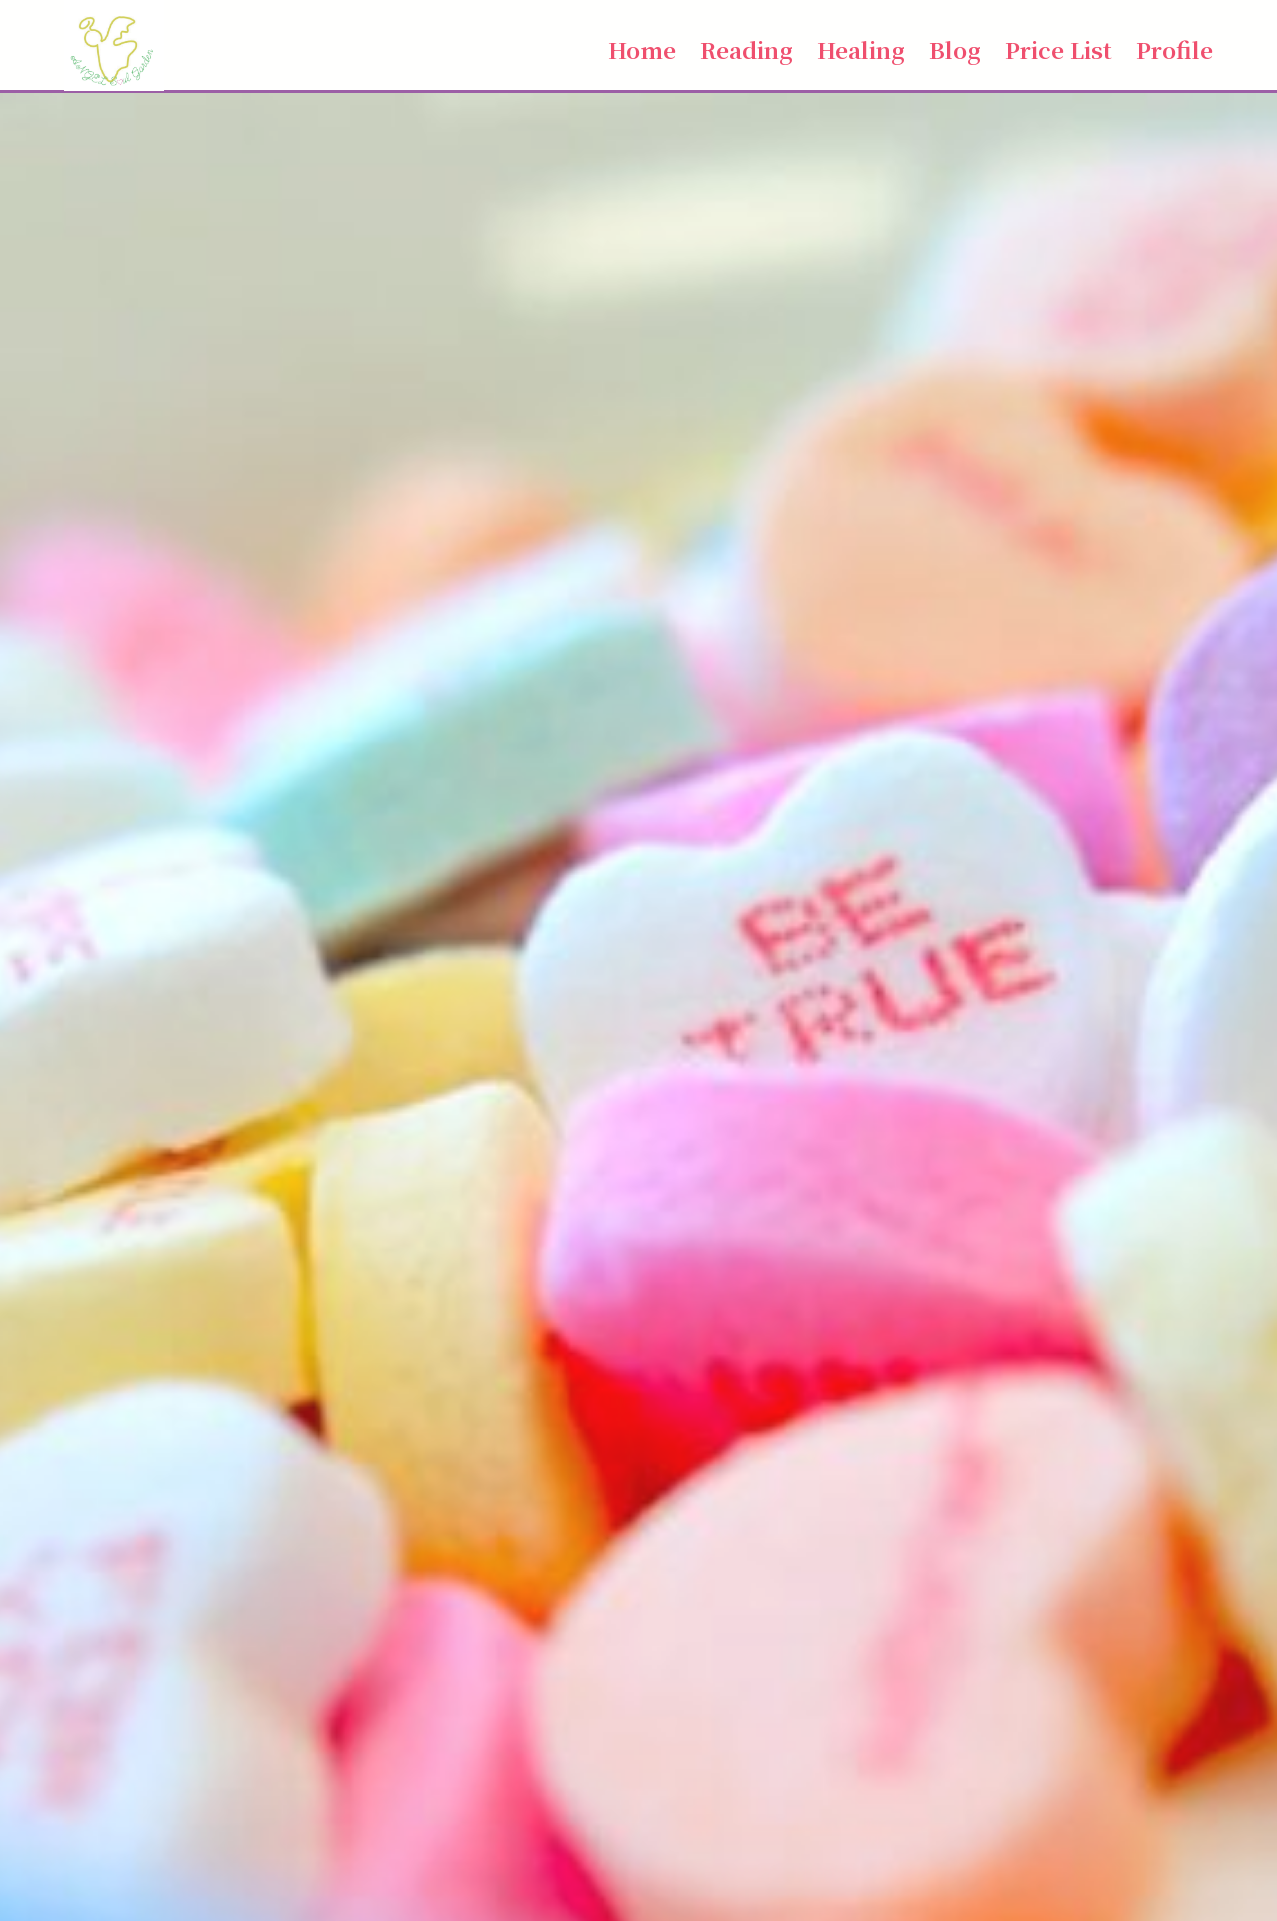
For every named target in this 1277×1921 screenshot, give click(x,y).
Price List (1058, 49)
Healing (861, 49)
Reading (746, 49)
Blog (955, 49)
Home (642, 49)
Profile (1174, 49)
